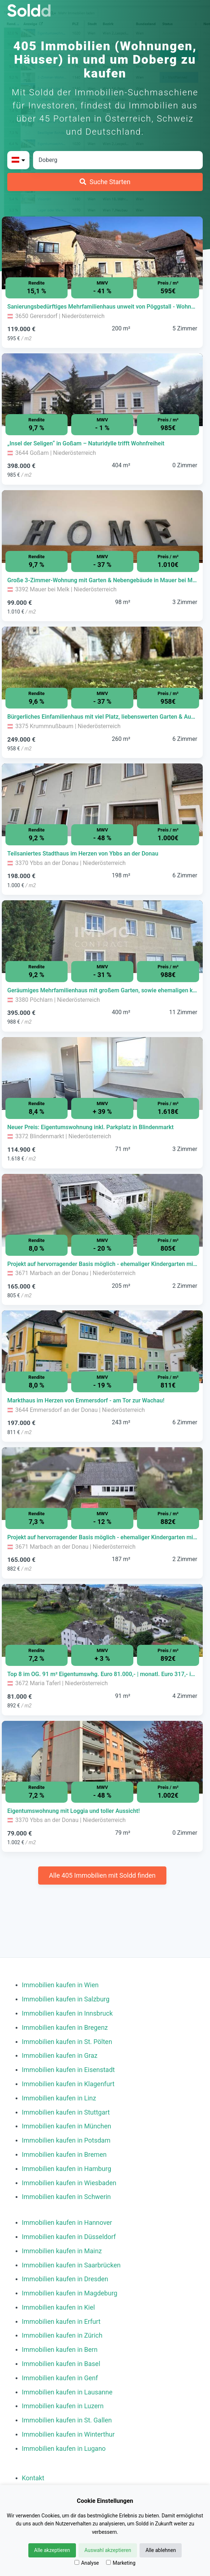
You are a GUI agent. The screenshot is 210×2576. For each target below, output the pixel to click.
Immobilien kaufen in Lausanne (67, 2392)
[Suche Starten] (105, 182)
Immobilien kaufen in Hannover (67, 2222)
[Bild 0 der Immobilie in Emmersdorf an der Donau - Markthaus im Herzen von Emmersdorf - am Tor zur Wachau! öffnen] (102, 1346)
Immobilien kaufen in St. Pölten (67, 2041)
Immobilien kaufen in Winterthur (68, 2434)
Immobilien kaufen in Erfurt (61, 2321)
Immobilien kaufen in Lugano (64, 2448)
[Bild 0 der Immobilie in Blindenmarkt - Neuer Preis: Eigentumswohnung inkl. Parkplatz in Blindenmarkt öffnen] (102, 1073)
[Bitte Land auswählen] (18, 160)
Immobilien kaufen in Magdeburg (69, 2293)
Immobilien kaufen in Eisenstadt (68, 2069)
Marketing (121, 2563)
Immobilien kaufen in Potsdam (66, 2140)
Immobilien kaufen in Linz (59, 2098)
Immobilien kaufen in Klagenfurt (68, 2084)
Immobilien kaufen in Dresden (65, 2279)
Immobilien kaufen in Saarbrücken (71, 2265)
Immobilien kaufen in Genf (60, 2378)
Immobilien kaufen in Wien (60, 1985)
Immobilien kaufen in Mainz (62, 2251)
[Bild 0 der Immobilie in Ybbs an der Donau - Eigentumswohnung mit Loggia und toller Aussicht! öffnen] (102, 1757)
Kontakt (33, 2478)
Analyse (86, 2563)
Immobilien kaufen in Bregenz (65, 2027)
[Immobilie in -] (102, 306)
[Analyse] (76, 2562)
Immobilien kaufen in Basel (61, 2363)
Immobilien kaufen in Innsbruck (67, 2013)
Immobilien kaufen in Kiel (58, 2307)
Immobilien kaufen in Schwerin (66, 2196)
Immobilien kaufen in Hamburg (66, 2168)
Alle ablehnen (160, 2550)
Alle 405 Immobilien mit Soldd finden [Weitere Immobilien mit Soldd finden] (102, 1875)
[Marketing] (108, 2562)
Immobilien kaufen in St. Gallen (67, 2420)
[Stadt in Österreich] (118, 160)
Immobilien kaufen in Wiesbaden (69, 2183)
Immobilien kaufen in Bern (59, 2349)
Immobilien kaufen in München (66, 2126)
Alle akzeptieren (52, 2550)
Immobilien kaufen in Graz (59, 2055)
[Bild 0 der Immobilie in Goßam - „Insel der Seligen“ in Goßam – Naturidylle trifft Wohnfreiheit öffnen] (102, 389)
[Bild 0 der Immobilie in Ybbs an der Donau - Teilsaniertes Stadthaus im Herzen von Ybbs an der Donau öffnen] (102, 799)
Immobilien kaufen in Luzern (63, 2406)
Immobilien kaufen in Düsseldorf (69, 2236)
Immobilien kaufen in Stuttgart (66, 2112)
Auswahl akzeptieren (107, 2550)
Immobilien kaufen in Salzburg (65, 1999)
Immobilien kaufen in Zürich (62, 2335)
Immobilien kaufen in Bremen (64, 2154)
